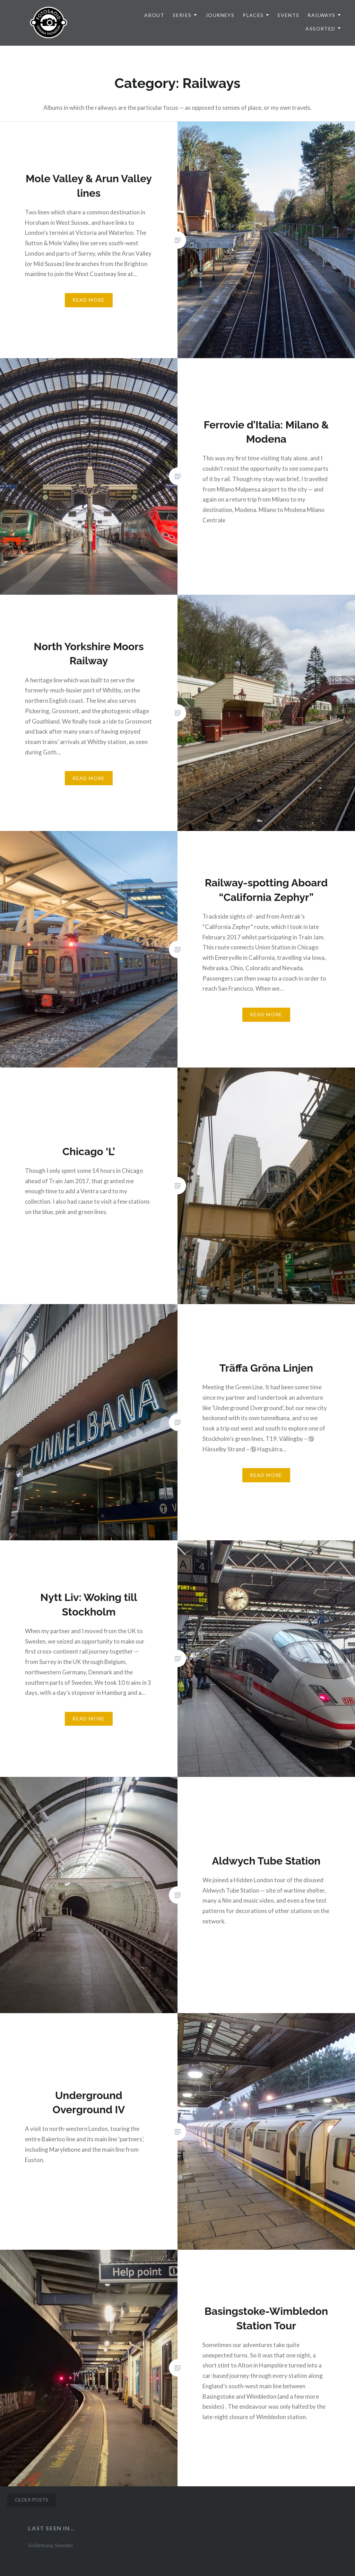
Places (253, 15)
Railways (321, 15)
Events (288, 15)
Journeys (220, 15)
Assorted (320, 29)
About (154, 15)
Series (182, 15)
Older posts (31, 2500)
